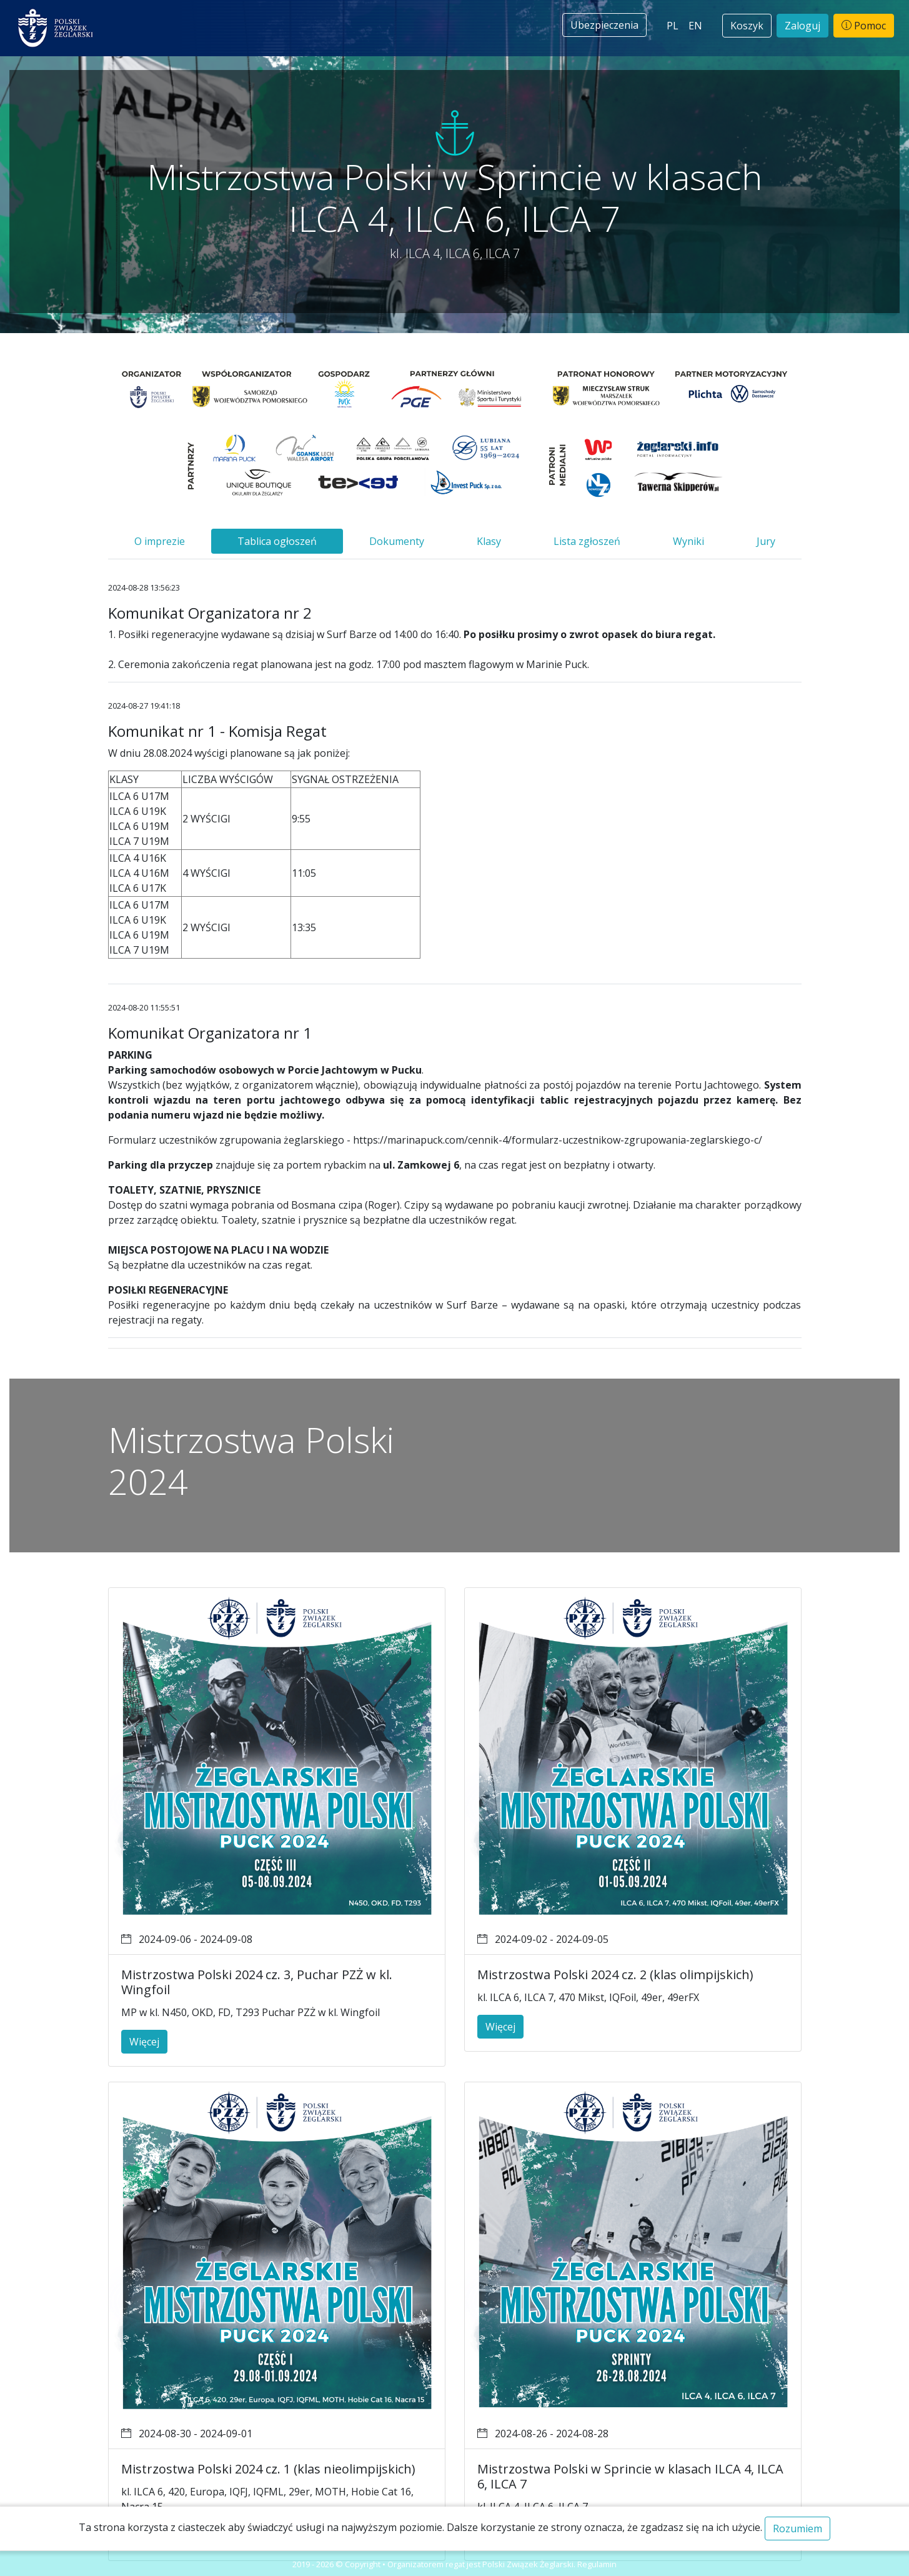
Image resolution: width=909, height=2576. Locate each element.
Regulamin (597, 2564)
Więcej (144, 2042)
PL (672, 25)
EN (695, 25)
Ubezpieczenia (604, 25)
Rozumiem (797, 2528)
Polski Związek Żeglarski (528, 2564)
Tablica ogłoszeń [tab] (277, 541)
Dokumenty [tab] (396, 541)
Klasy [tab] (489, 541)
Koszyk (746, 25)
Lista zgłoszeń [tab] (587, 541)
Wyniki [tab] (688, 541)
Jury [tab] (766, 541)
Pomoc (864, 25)
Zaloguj (802, 25)
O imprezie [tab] (159, 541)
